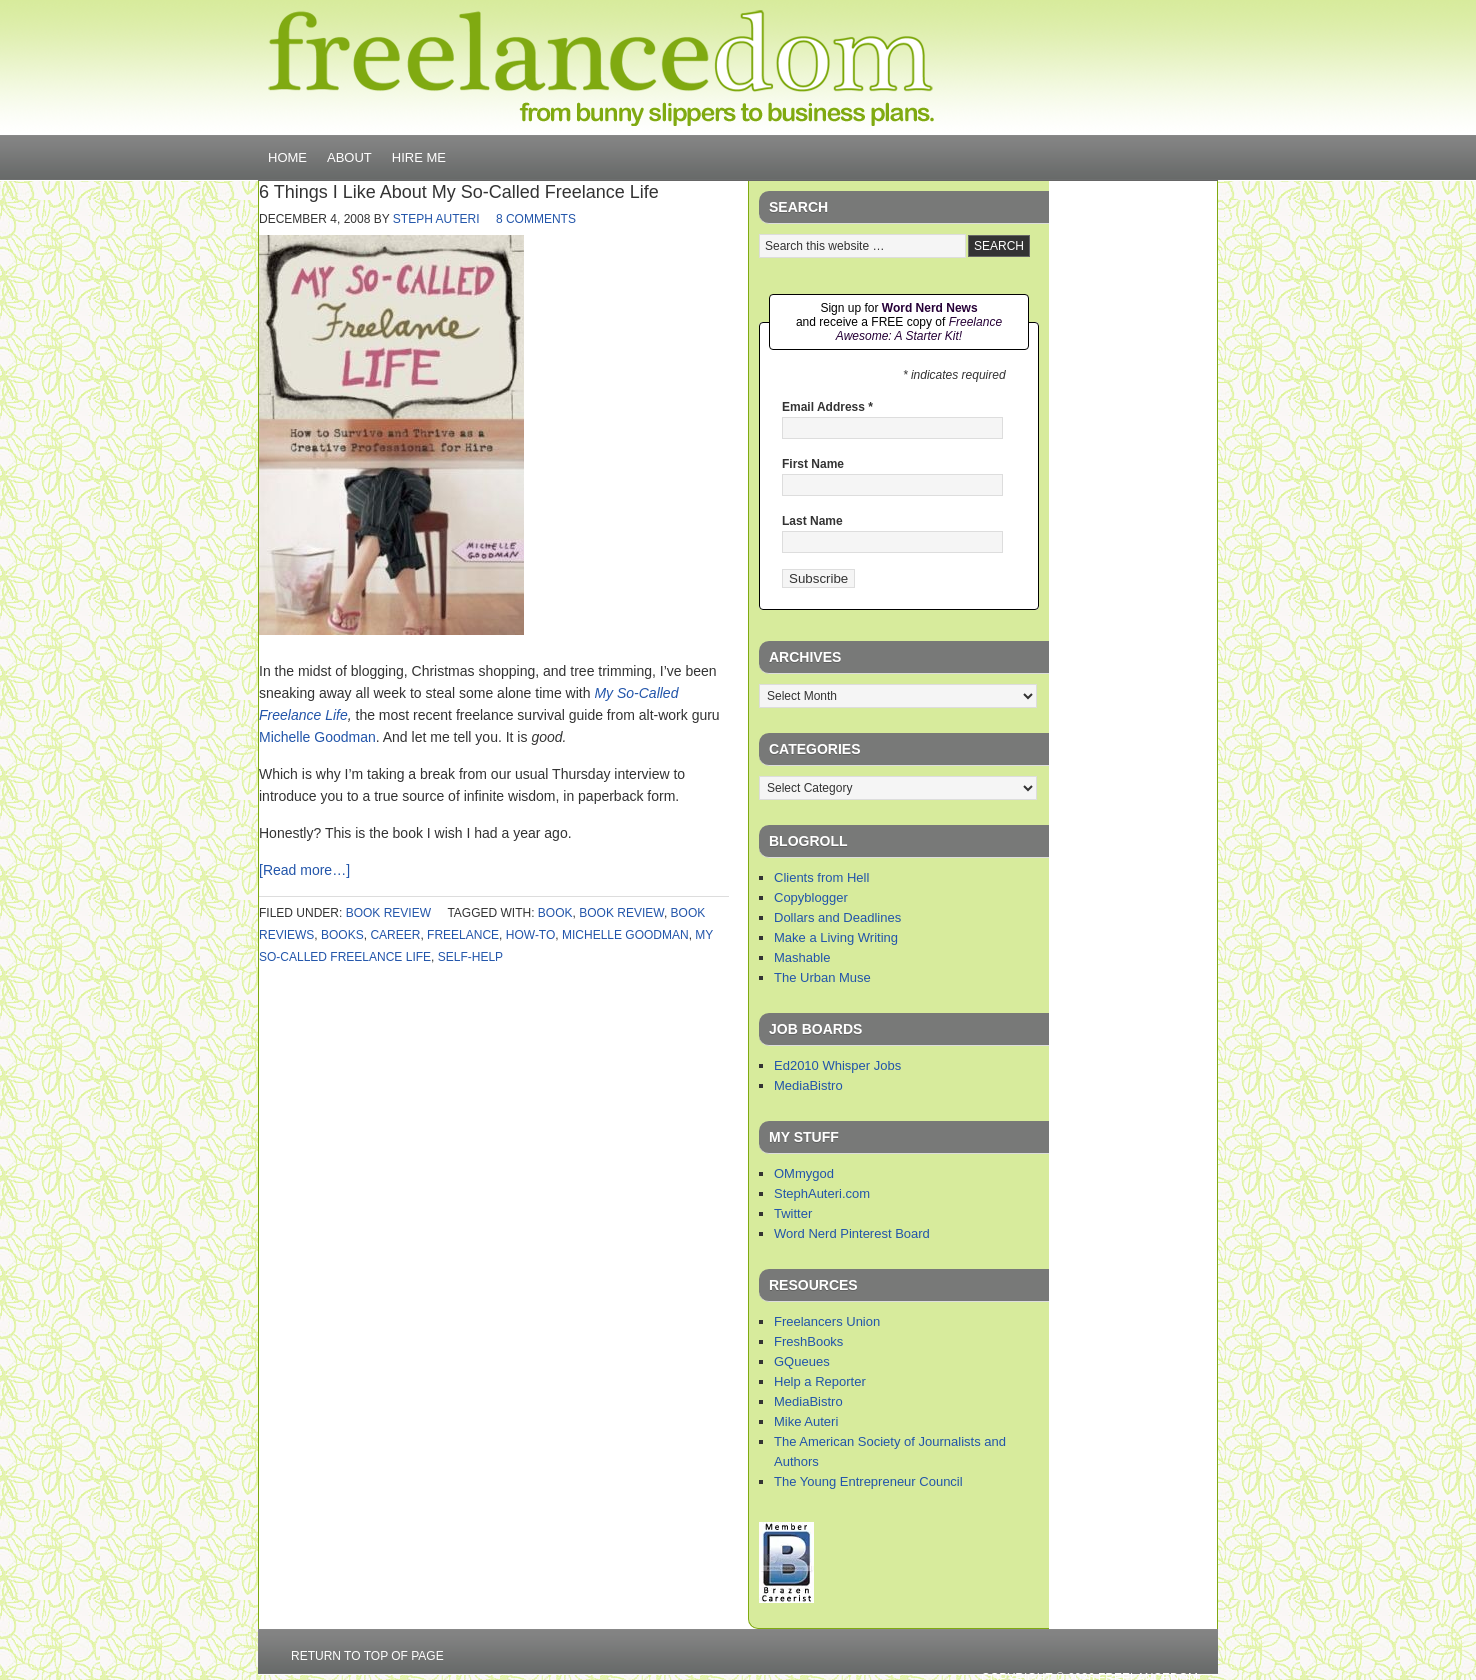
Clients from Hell (821, 877)
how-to (531, 935)
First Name (813, 464)
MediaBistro (808, 1085)
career (395, 935)
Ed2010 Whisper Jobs (837, 1065)
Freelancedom (601, 68)
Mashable (802, 957)
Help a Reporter (820, 1381)
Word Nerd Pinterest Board (852, 1233)
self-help (470, 957)
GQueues (802, 1361)
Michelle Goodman (317, 737)
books (342, 935)
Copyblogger (811, 897)
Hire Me (419, 157)
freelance (463, 935)
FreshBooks (808, 1341)
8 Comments (536, 219)
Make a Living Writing (836, 937)
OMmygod (804, 1173)
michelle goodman (625, 935)
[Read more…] (304, 870)
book (555, 913)
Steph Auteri (436, 219)
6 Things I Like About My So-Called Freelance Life (459, 192)
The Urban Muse (822, 977)
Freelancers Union (827, 1321)
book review (388, 913)
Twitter (793, 1213)
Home (287, 157)
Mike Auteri (806, 1421)
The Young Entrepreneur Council (868, 1481)
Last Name (812, 521)
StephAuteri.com (822, 1193)
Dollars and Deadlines (837, 917)
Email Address (827, 407)
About (349, 157)
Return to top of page (367, 1656)
